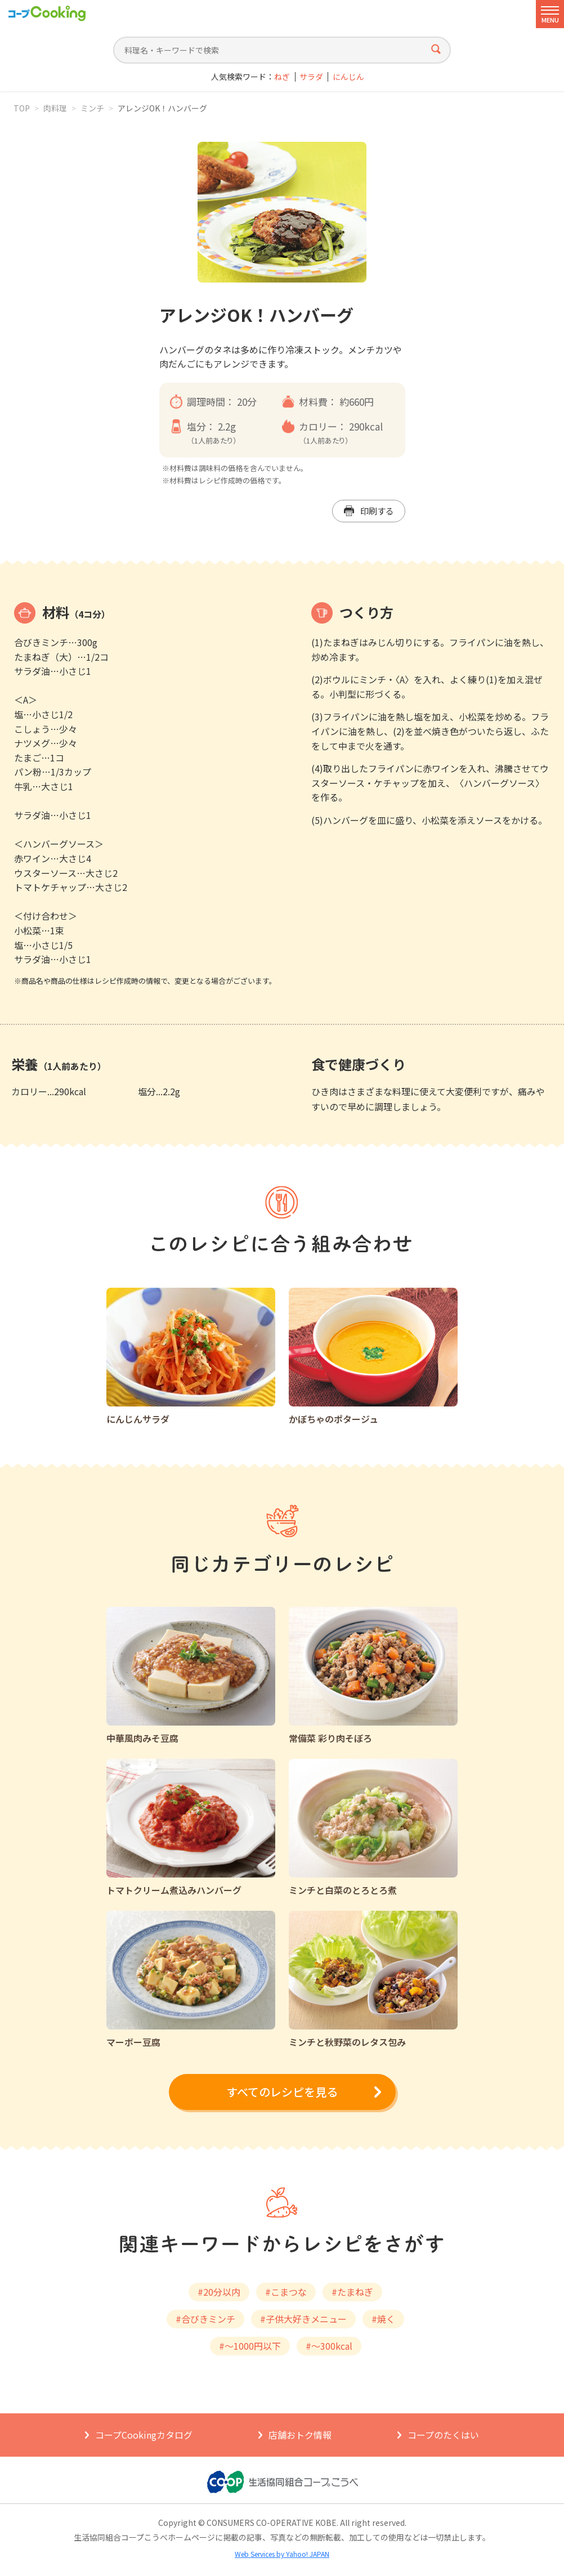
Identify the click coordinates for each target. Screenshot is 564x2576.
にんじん (348, 77)
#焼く (383, 2319)
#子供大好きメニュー (303, 2319)
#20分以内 (219, 2292)
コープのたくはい (443, 2434)
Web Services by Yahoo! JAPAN (282, 2554)
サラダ (311, 77)
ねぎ (282, 77)
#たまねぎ (352, 2292)
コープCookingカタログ (144, 2434)
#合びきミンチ (205, 2319)
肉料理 (55, 108)
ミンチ (92, 108)
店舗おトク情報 (300, 2434)
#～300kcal (329, 2346)
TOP (22, 108)
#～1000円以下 (250, 2346)
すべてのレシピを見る (282, 2092)
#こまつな (286, 2292)
